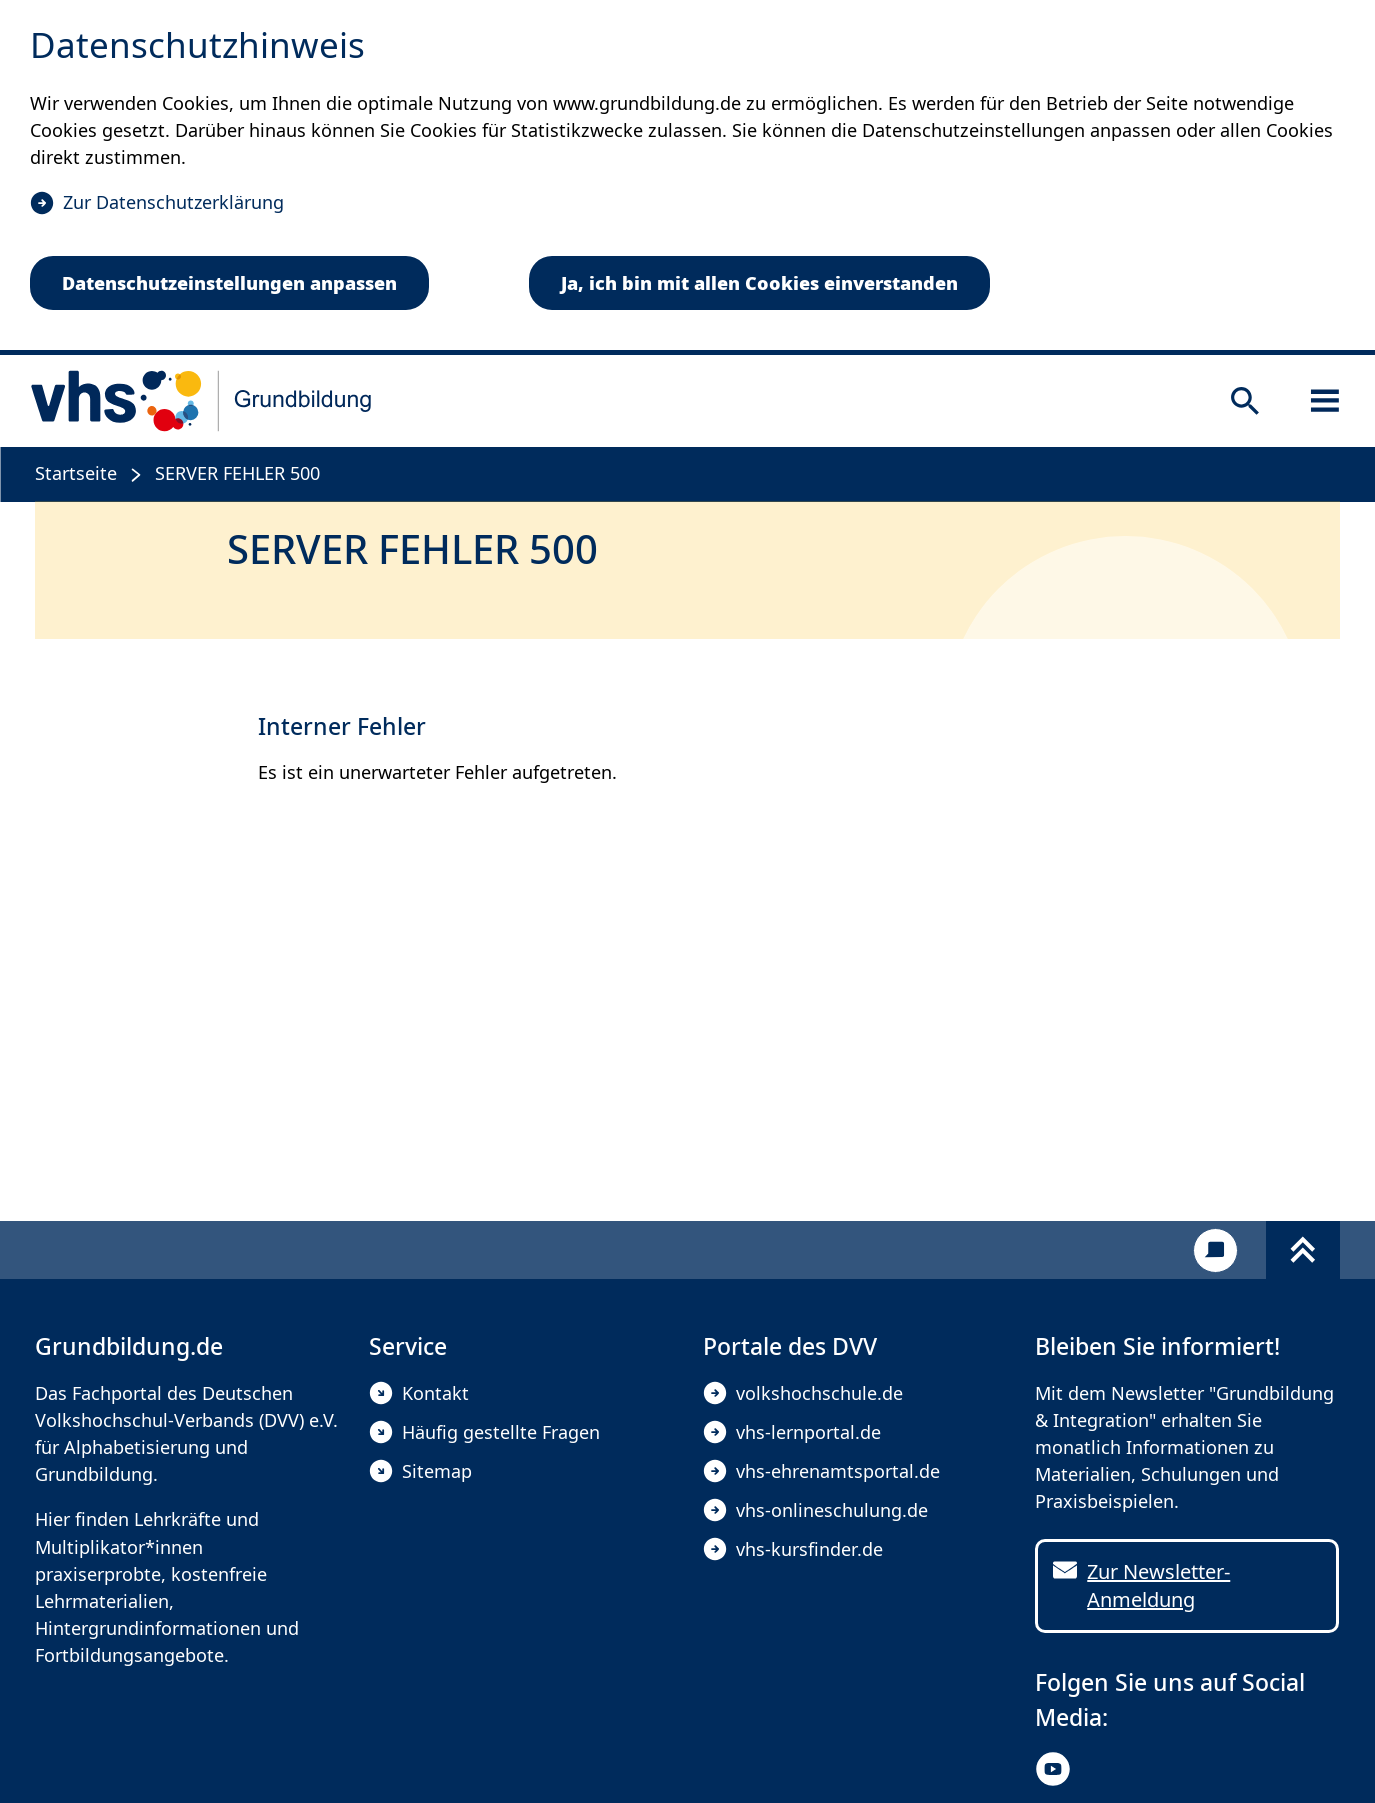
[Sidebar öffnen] (1325, 401)
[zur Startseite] (202, 401)
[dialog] (687, 177)
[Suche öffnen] (1245, 401)
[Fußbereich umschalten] (1303, 1250)
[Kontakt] (1215, 1250)
